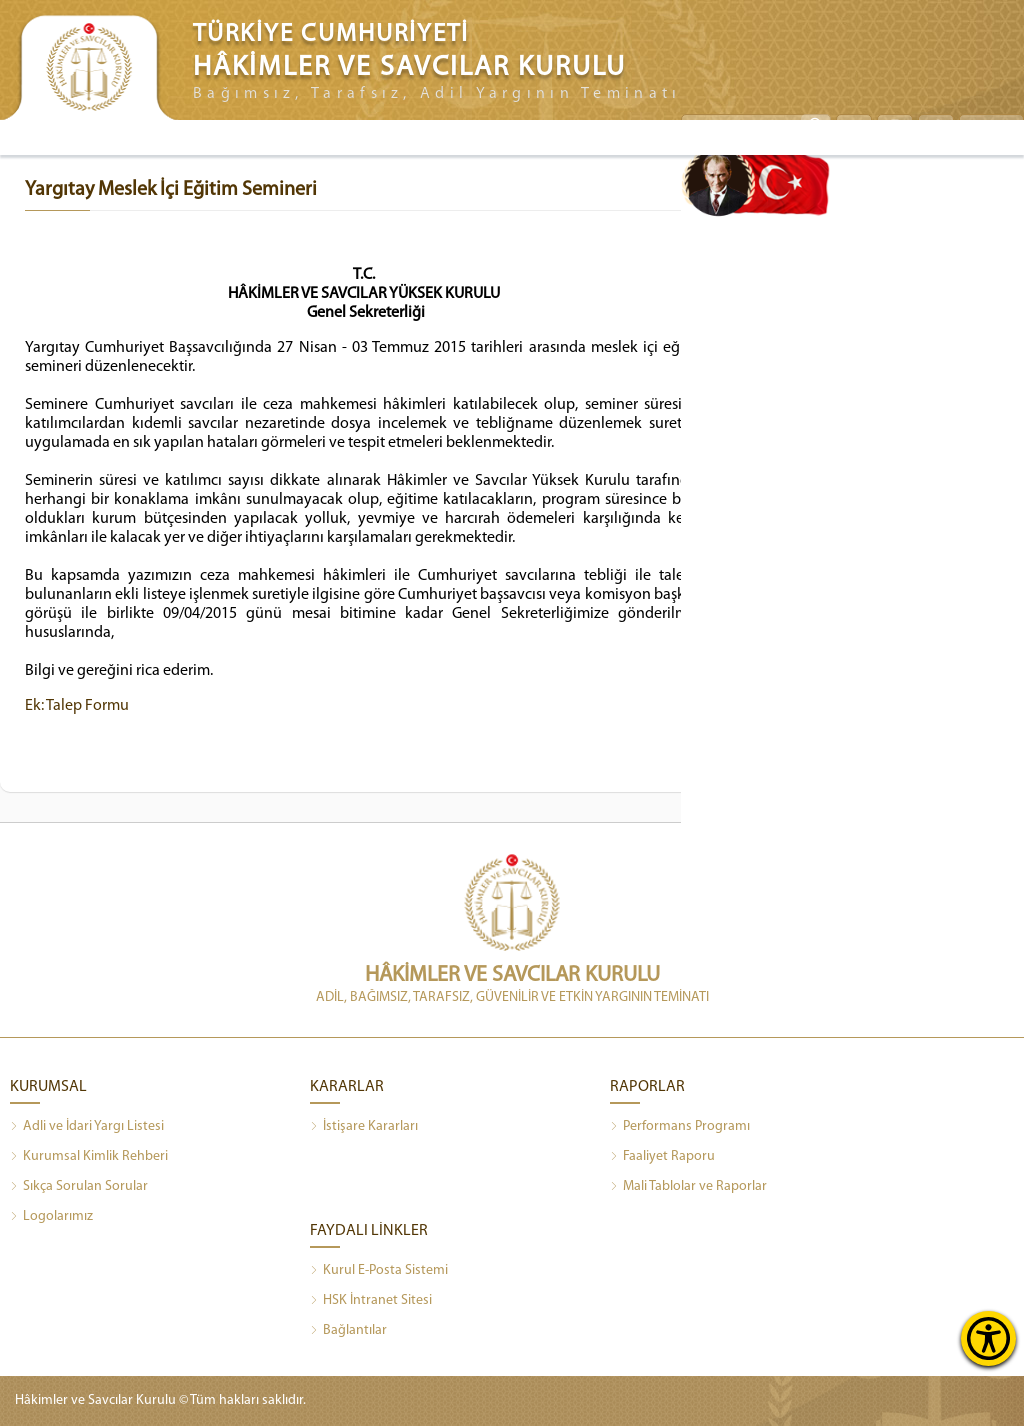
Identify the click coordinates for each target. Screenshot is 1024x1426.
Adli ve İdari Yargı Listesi (87, 1127)
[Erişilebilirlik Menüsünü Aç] (988, 1338)
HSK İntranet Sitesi (371, 1301)
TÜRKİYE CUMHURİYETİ (331, 34)
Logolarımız (51, 1217)
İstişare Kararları (364, 1127)
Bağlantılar (348, 1331)
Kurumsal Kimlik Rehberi (89, 1157)
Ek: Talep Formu (77, 706)
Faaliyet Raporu (662, 1157)
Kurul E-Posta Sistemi (379, 1271)
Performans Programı (680, 1127)
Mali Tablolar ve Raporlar (688, 1187)
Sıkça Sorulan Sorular (79, 1187)
